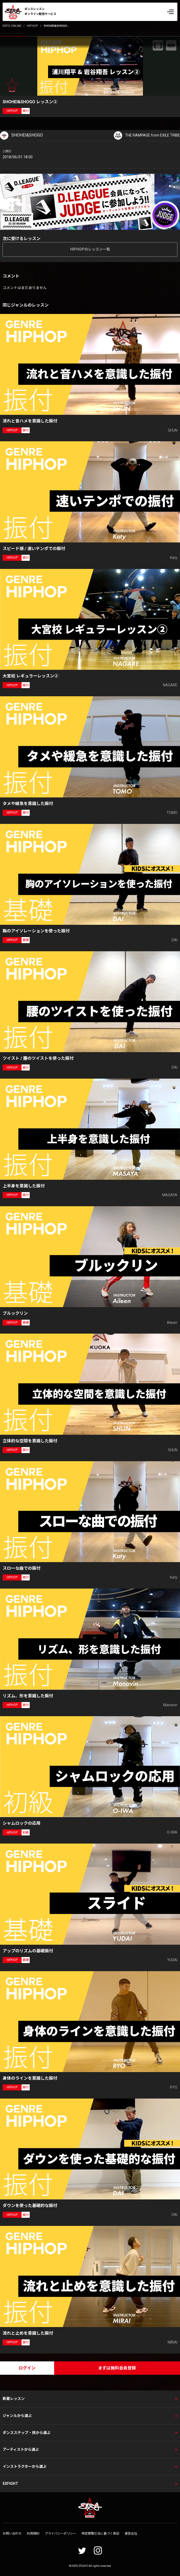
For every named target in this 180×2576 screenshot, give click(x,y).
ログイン (27, 2368)
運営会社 (131, 2533)
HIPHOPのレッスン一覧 (90, 249)
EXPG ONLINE (12, 26)
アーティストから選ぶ (21, 2449)
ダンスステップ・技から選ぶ (26, 2433)
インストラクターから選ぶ (25, 2466)
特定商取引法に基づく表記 (100, 2533)
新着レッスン (14, 2398)
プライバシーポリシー (60, 2533)
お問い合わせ (12, 2533)
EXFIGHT (10, 2483)
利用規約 (33, 2533)
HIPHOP (32, 26)
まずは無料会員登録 (117, 2368)
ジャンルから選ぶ (17, 2416)
